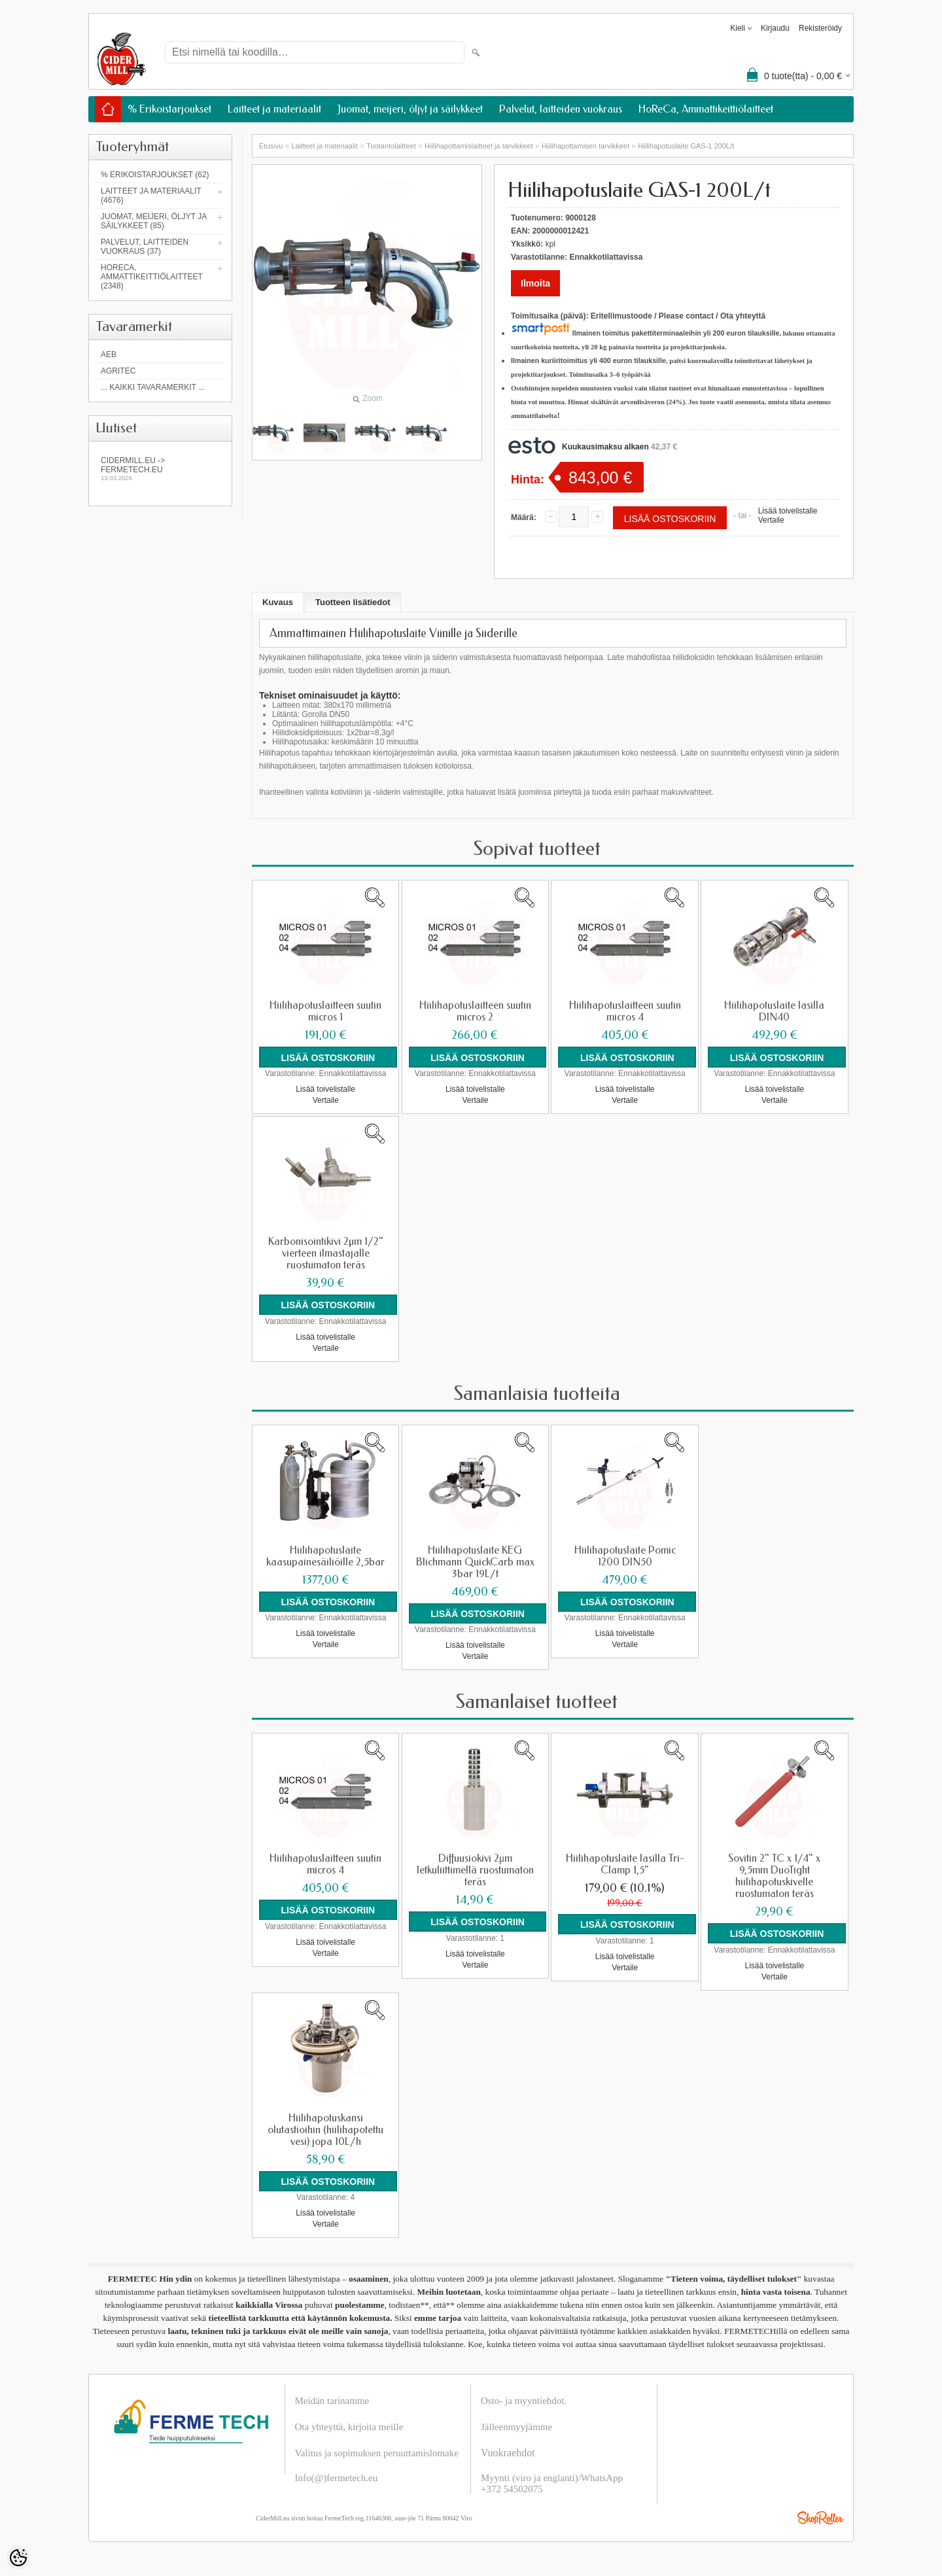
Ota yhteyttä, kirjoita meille (349, 2421)
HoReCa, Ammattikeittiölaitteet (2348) (152, 276)
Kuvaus (277, 602)
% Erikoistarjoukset (169, 109)
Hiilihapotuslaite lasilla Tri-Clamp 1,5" (625, 1861)
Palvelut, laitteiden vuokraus (560, 109)
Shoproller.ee (820, 2512)
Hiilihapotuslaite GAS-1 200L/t (686, 146)
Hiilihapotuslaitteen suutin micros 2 (475, 1011)
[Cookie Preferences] (18, 2557)
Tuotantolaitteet (390, 146)
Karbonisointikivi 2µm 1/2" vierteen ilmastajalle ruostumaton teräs (325, 1252)
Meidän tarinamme (332, 2395)
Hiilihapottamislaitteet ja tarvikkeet (479, 146)
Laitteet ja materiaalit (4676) (151, 195)
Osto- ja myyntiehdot (523, 2395)
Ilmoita (535, 283)
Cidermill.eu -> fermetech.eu (160, 468)
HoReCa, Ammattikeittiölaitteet (705, 109)
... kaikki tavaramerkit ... (153, 387)
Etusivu (271, 146)
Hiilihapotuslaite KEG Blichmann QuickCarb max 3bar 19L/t (475, 1559)
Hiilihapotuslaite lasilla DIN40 (774, 1011)
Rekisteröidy (820, 28)
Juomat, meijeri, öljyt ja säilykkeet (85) (154, 221)
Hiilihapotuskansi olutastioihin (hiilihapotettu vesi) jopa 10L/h (325, 2125)
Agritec (118, 370)
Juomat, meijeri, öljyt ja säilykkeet (410, 109)
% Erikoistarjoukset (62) (155, 174)
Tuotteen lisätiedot (353, 602)
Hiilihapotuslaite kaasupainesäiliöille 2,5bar (325, 1553)
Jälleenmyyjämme (516, 2421)
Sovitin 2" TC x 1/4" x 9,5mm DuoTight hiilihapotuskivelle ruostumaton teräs (774, 1872)
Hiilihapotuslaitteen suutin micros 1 (325, 1011)
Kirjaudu (775, 28)
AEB (108, 354)
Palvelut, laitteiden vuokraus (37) (144, 246)
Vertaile (771, 520)
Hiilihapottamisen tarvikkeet (585, 146)
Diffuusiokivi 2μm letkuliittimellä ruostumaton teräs (475, 1867)
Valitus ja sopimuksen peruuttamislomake (377, 2448)
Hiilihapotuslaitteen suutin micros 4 (625, 1011)
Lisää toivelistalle (788, 510)
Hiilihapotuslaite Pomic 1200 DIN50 (625, 1553)
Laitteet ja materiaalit (274, 109)
